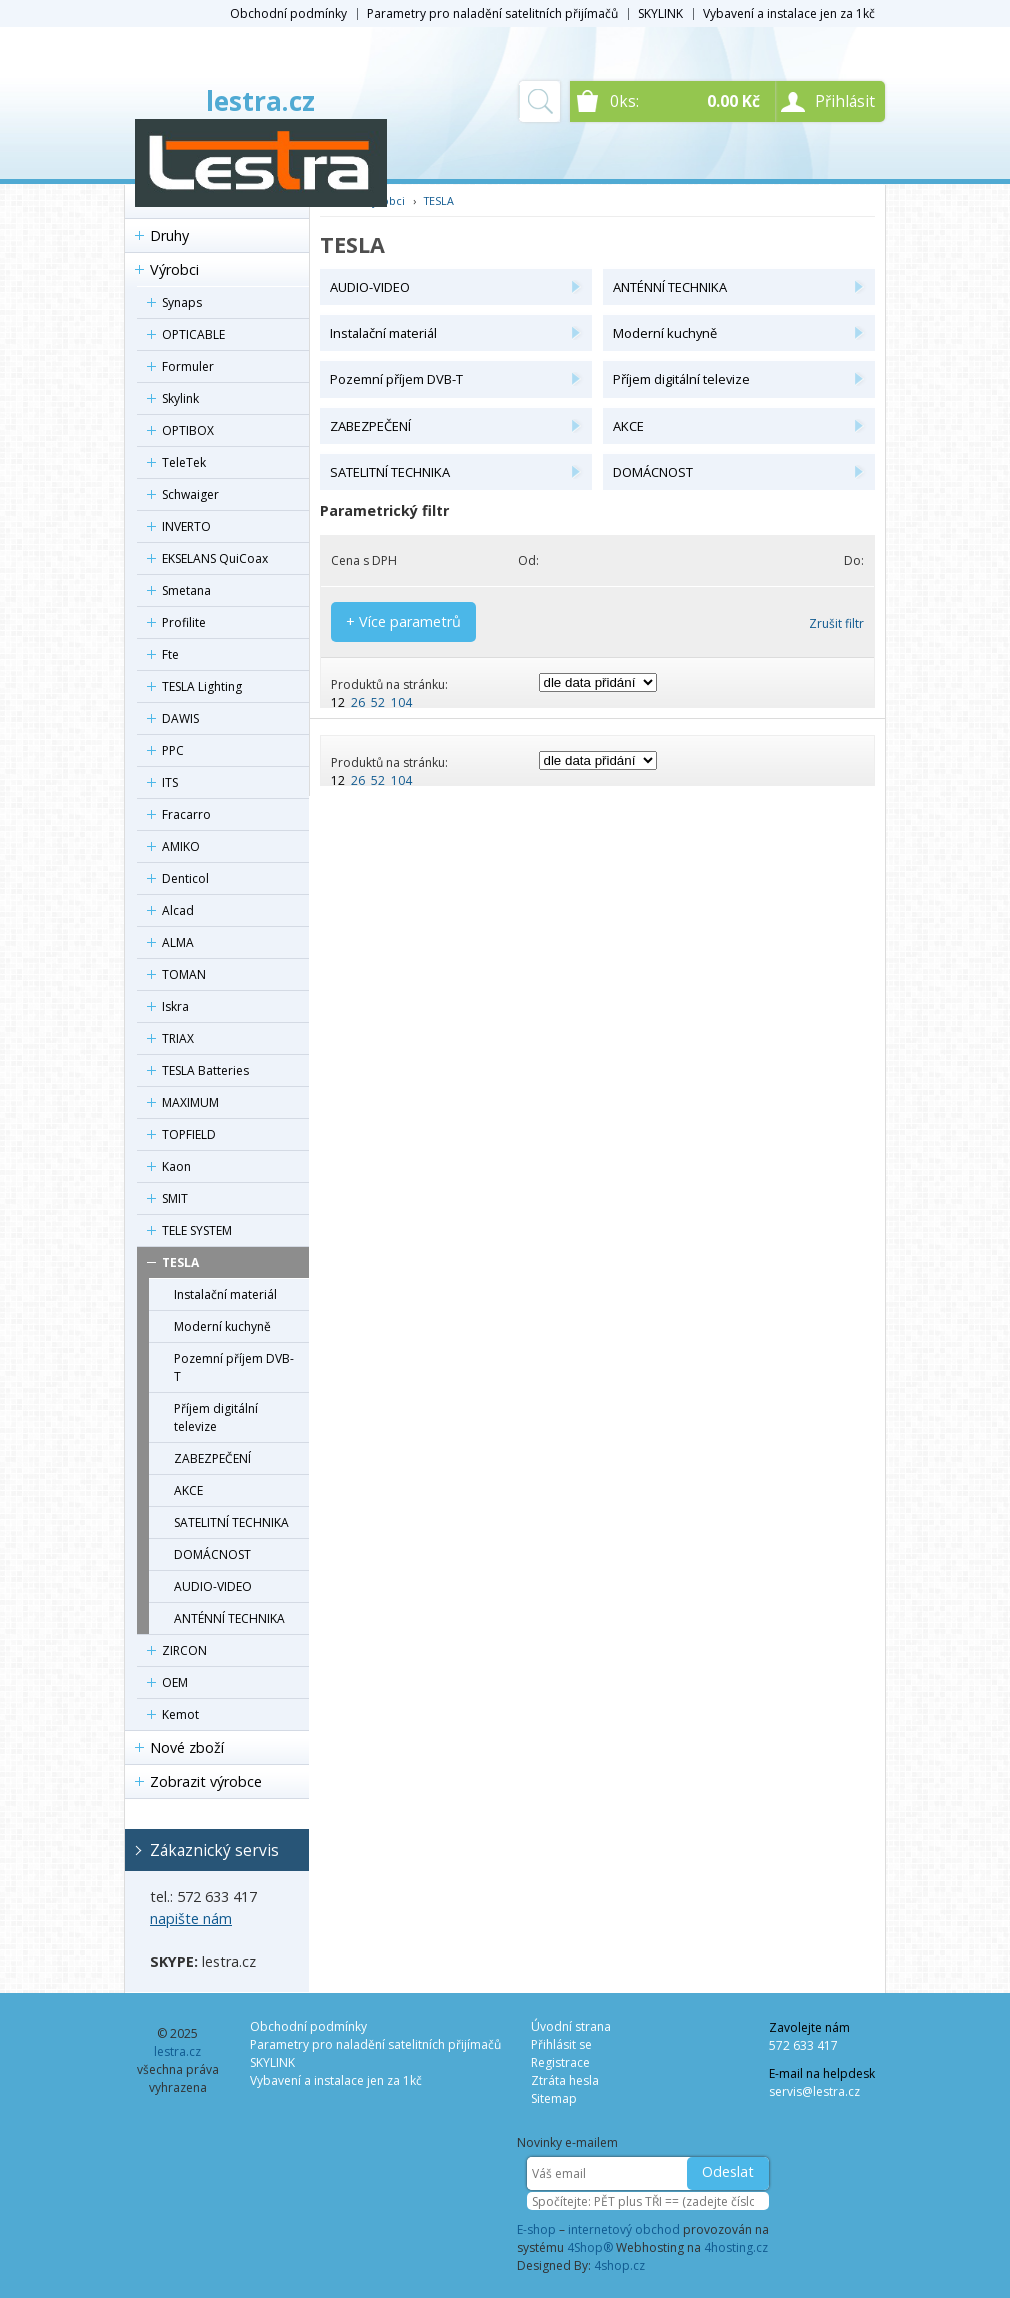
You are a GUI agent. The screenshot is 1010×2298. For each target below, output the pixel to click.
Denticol (185, 878)
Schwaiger (190, 494)
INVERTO (186, 526)
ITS (170, 782)
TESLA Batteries (205, 1070)
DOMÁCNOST (212, 1554)
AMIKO (181, 846)
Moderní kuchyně (222, 1326)
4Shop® (590, 2247)
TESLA (180, 1262)
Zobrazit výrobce (206, 1781)
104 (401, 702)
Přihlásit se (561, 2044)
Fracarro (186, 814)
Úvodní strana (571, 2026)
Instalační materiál (225, 1294)
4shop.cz (619, 2265)
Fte (170, 654)
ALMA (178, 942)
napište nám (191, 1918)
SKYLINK (660, 13)
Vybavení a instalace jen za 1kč (789, 13)
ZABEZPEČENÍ (212, 1458)
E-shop (536, 2229)
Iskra (175, 1006)
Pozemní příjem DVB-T (234, 1367)
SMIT (175, 1198)
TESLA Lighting (202, 686)
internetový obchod (624, 2229)
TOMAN (184, 974)
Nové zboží (187, 1747)
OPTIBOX (188, 430)
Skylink (180, 398)
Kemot (180, 1714)
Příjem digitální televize (216, 1417)
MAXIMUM (190, 1102)
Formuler (188, 366)
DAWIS (180, 718)
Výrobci (174, 269)
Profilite (184, 622)
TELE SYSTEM (197, 1230)
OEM (175, 1682)
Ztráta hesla (565, 2080)
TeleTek (184, 462)
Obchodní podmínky (288, 13)
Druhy (169, 235)
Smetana (186, 590)
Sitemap (554, 2098)
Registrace (560, 2062)
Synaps (182, 302)
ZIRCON (184, 1650)
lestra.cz (260, 101)
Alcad (178, 910)
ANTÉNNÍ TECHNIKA (229, 1618)
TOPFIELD (189, 1134)
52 (378, 702)
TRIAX (178, 1038)
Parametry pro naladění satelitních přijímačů (492, 13)
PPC (173, 750)
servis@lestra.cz (814, 2091)
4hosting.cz (736, 2247)
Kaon (176, 1166)
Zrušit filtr (836, 623)
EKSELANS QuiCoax (215, 558)
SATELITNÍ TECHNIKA (231, 1522)
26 (358, 702)
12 (338, 702)
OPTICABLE (193, 334)
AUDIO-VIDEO (213, 1586)
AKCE (188, 1490)
